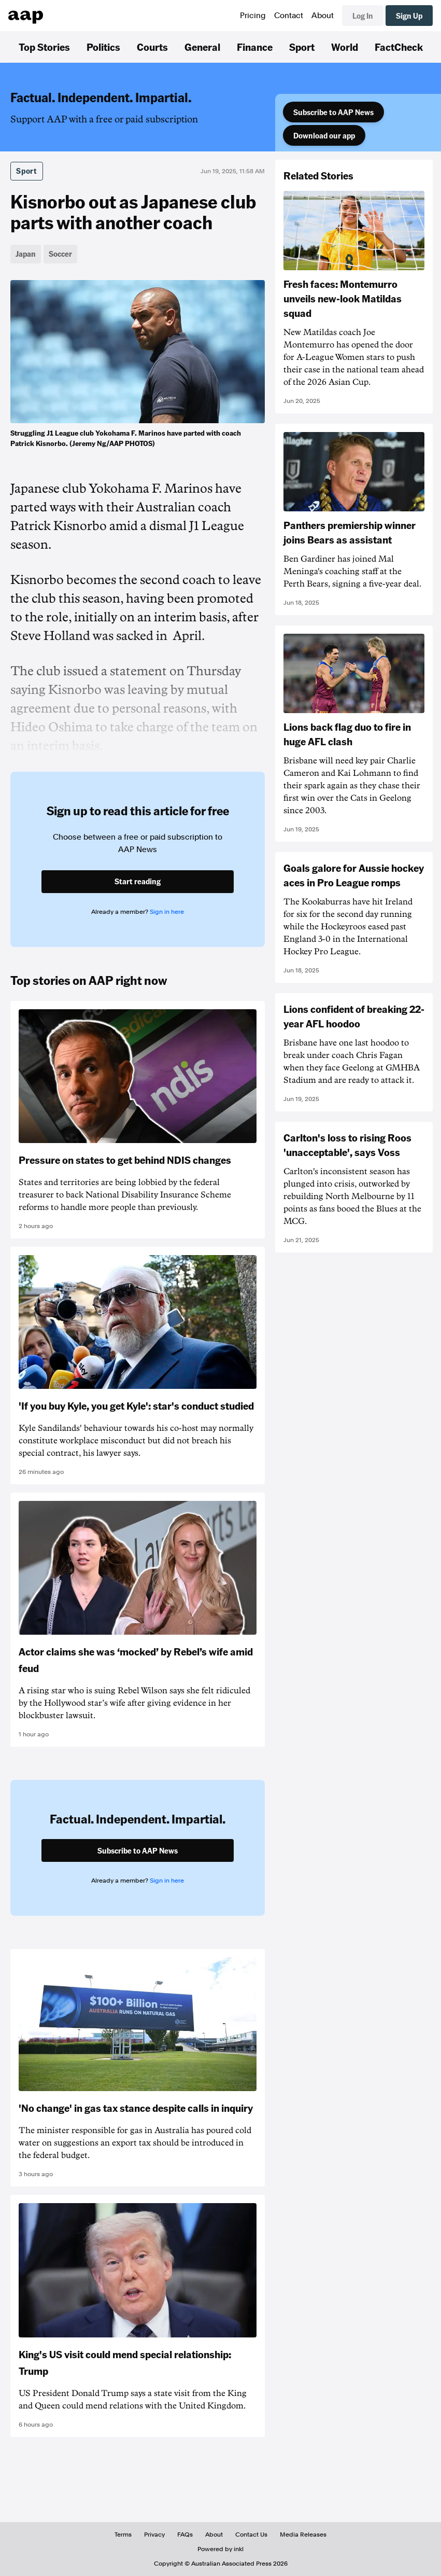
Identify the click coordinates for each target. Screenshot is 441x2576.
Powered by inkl (220, 2549)
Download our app (324, 135)
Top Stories (44, 46)
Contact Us (251, 2534)
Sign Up (409, 15)
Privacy (154, 2534)
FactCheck (399, 46)
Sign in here (167, 911)
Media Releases (303, 2534)
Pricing (253, 15)
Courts (152, 46)
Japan (26, 253)
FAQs (185, 2534)
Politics (103, 46)
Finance (255, 46)
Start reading (138, 881)
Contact (288, 15)
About (322, 15)
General (202, 46)
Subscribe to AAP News (333, 112)
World (344, 46)
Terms (123, 2534)
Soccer (60, 253)
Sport (302, 46)
